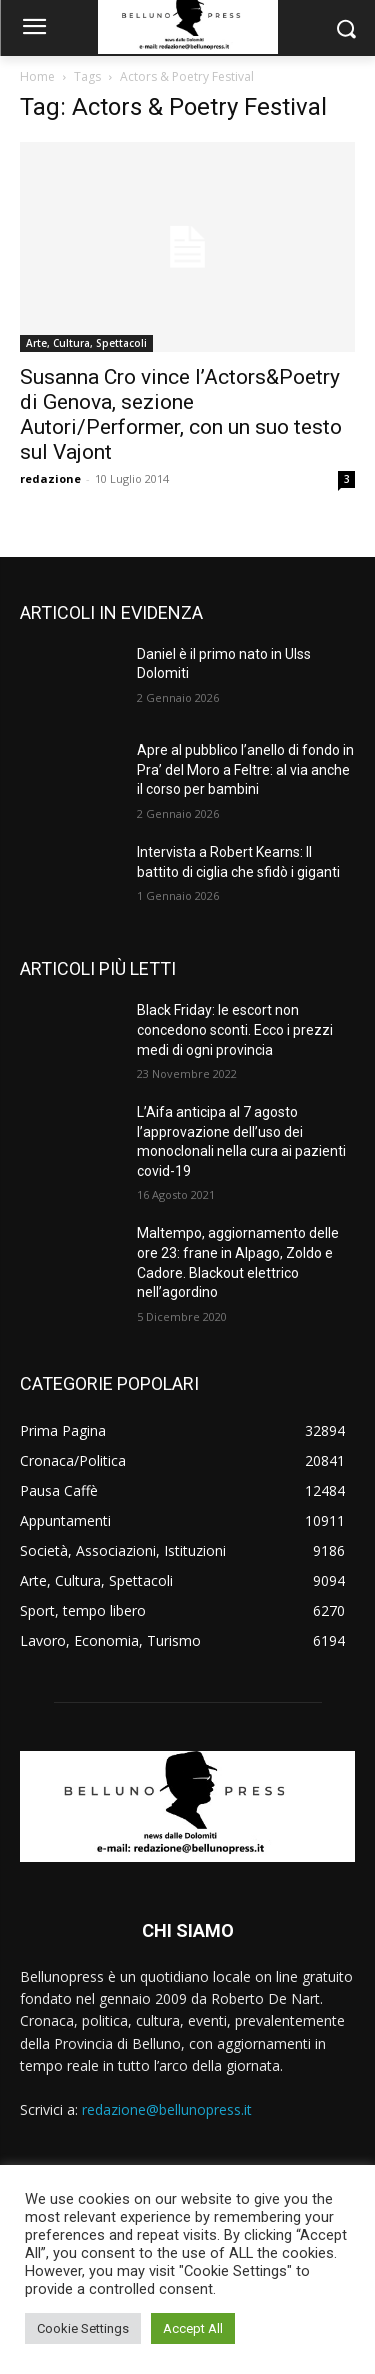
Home (37, 76)
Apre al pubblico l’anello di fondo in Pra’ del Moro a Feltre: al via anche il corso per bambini (245, 769)
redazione (50, 478)
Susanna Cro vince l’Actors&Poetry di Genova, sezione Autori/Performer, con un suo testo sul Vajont (181, 414)
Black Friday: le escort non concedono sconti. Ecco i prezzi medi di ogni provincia (235, 1029)
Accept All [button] (193, 2328)
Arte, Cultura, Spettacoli (86, 343)
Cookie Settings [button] (83, 2328)
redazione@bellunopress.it (167, 2109)
